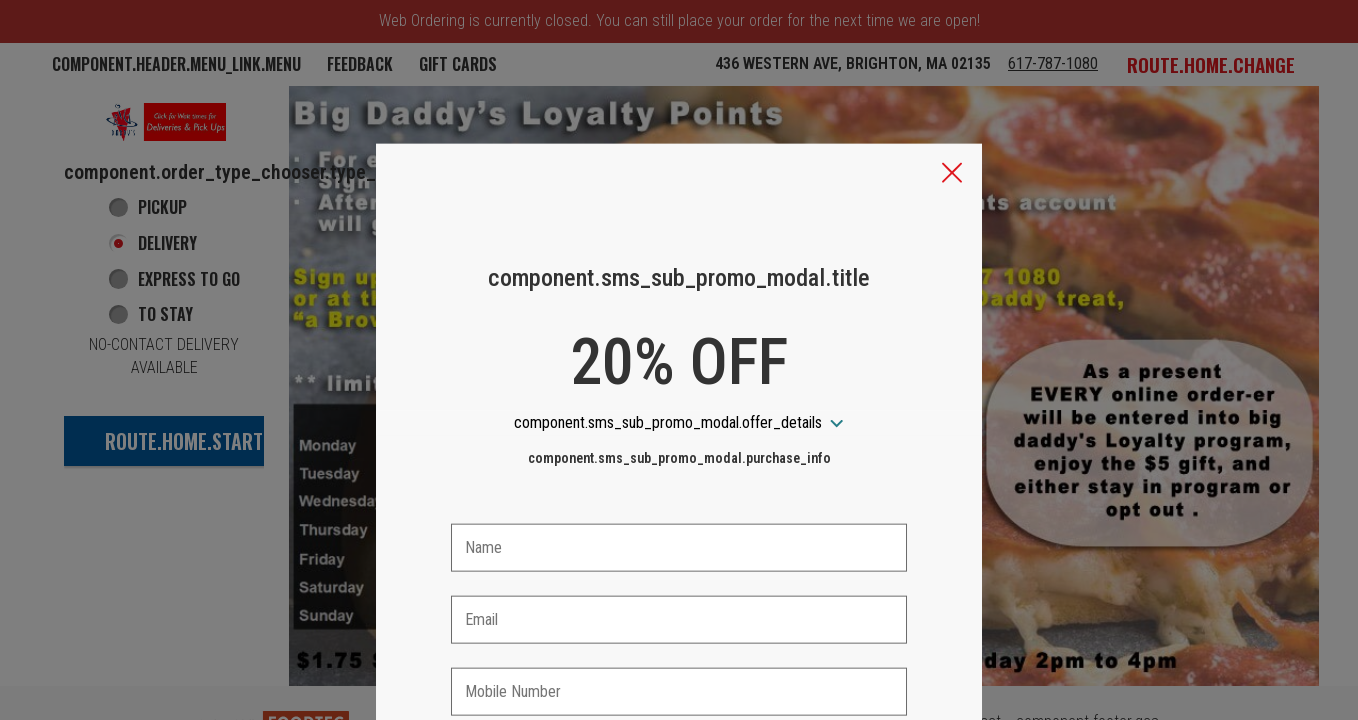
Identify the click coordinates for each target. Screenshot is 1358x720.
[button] (952, 81)
